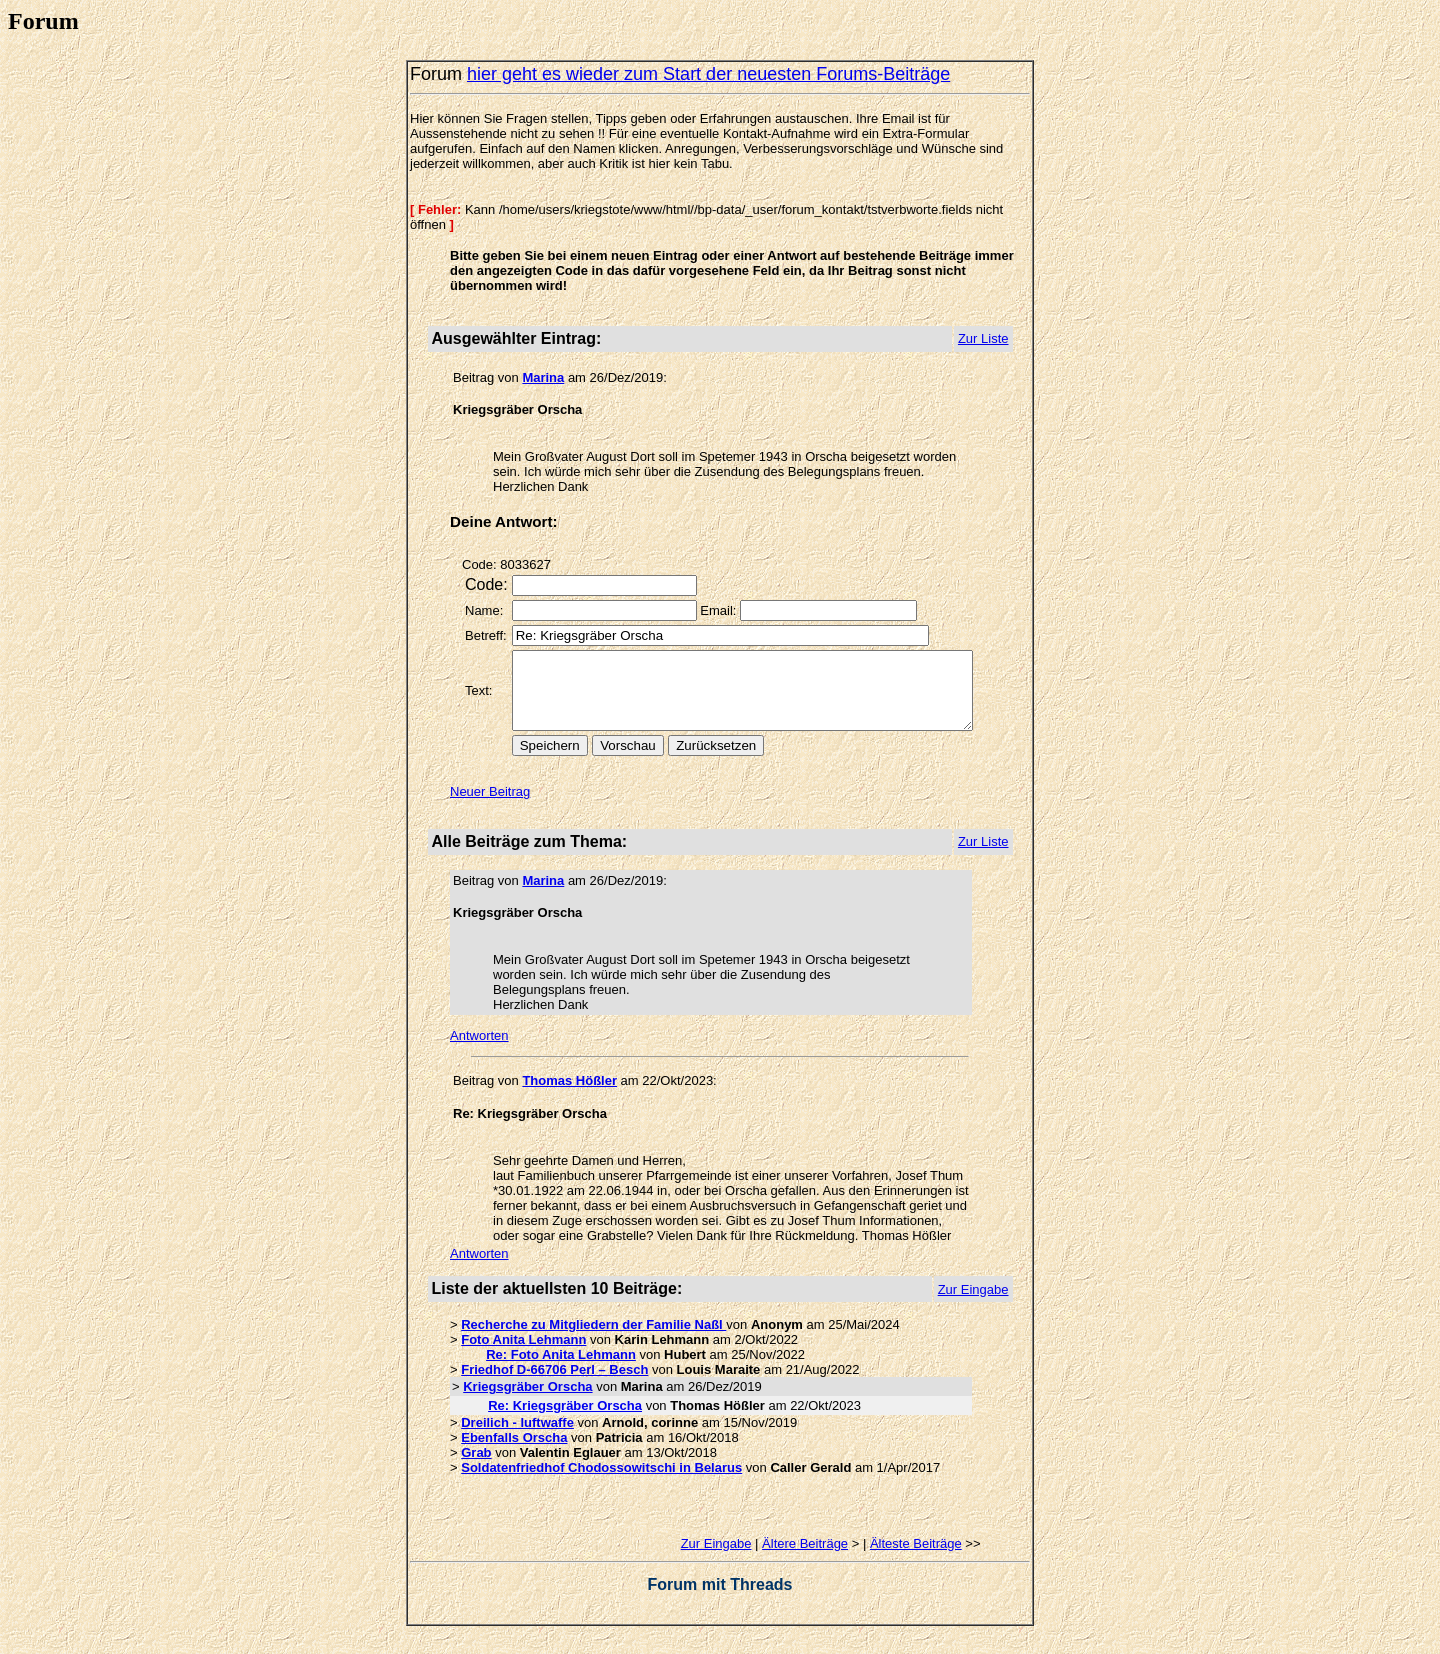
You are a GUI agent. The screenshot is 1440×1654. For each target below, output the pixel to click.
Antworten (473, 1050)
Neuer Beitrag (484, 806)
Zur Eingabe (721, 1558)
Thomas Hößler (563, 1095)
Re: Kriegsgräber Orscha (559, 1420)
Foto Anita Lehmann (517, 1354)
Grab (470, 1467)
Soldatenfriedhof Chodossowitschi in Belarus (595, 1482)
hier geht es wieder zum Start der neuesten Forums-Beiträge (702, 74)
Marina (537, 377)
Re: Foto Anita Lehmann (555, 1369)
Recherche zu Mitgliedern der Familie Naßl (587, 1339)
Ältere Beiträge (811, 1558)
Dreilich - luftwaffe (511, 1437)
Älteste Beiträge (921, 1558)
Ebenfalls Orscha (508, 1452)
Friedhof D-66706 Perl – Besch (548, 1384)
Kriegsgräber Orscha (521, 1401)
